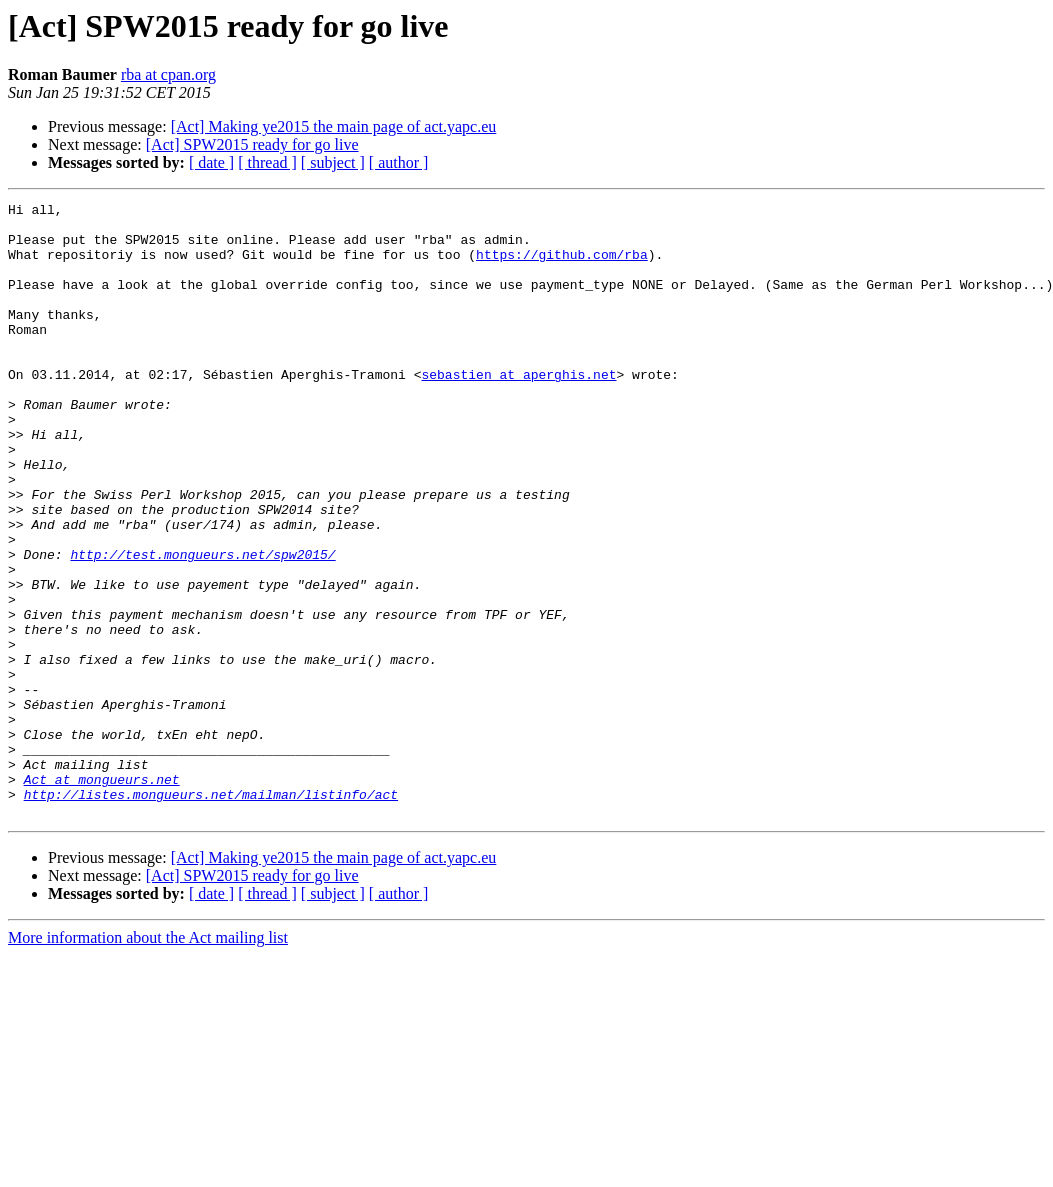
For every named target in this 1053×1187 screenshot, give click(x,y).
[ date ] (211, 162)
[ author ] (399, 162)
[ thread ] (267, 162)
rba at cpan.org (168, 74)
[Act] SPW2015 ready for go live (252, 144)
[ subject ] (333, 162)
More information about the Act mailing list (148, 1060)
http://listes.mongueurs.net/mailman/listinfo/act (211, 914)
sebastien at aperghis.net (518, 410)
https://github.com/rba (562, 266)
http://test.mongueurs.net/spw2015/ (202, 626)
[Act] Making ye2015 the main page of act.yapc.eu (334, 126)
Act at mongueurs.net (102, 896)
